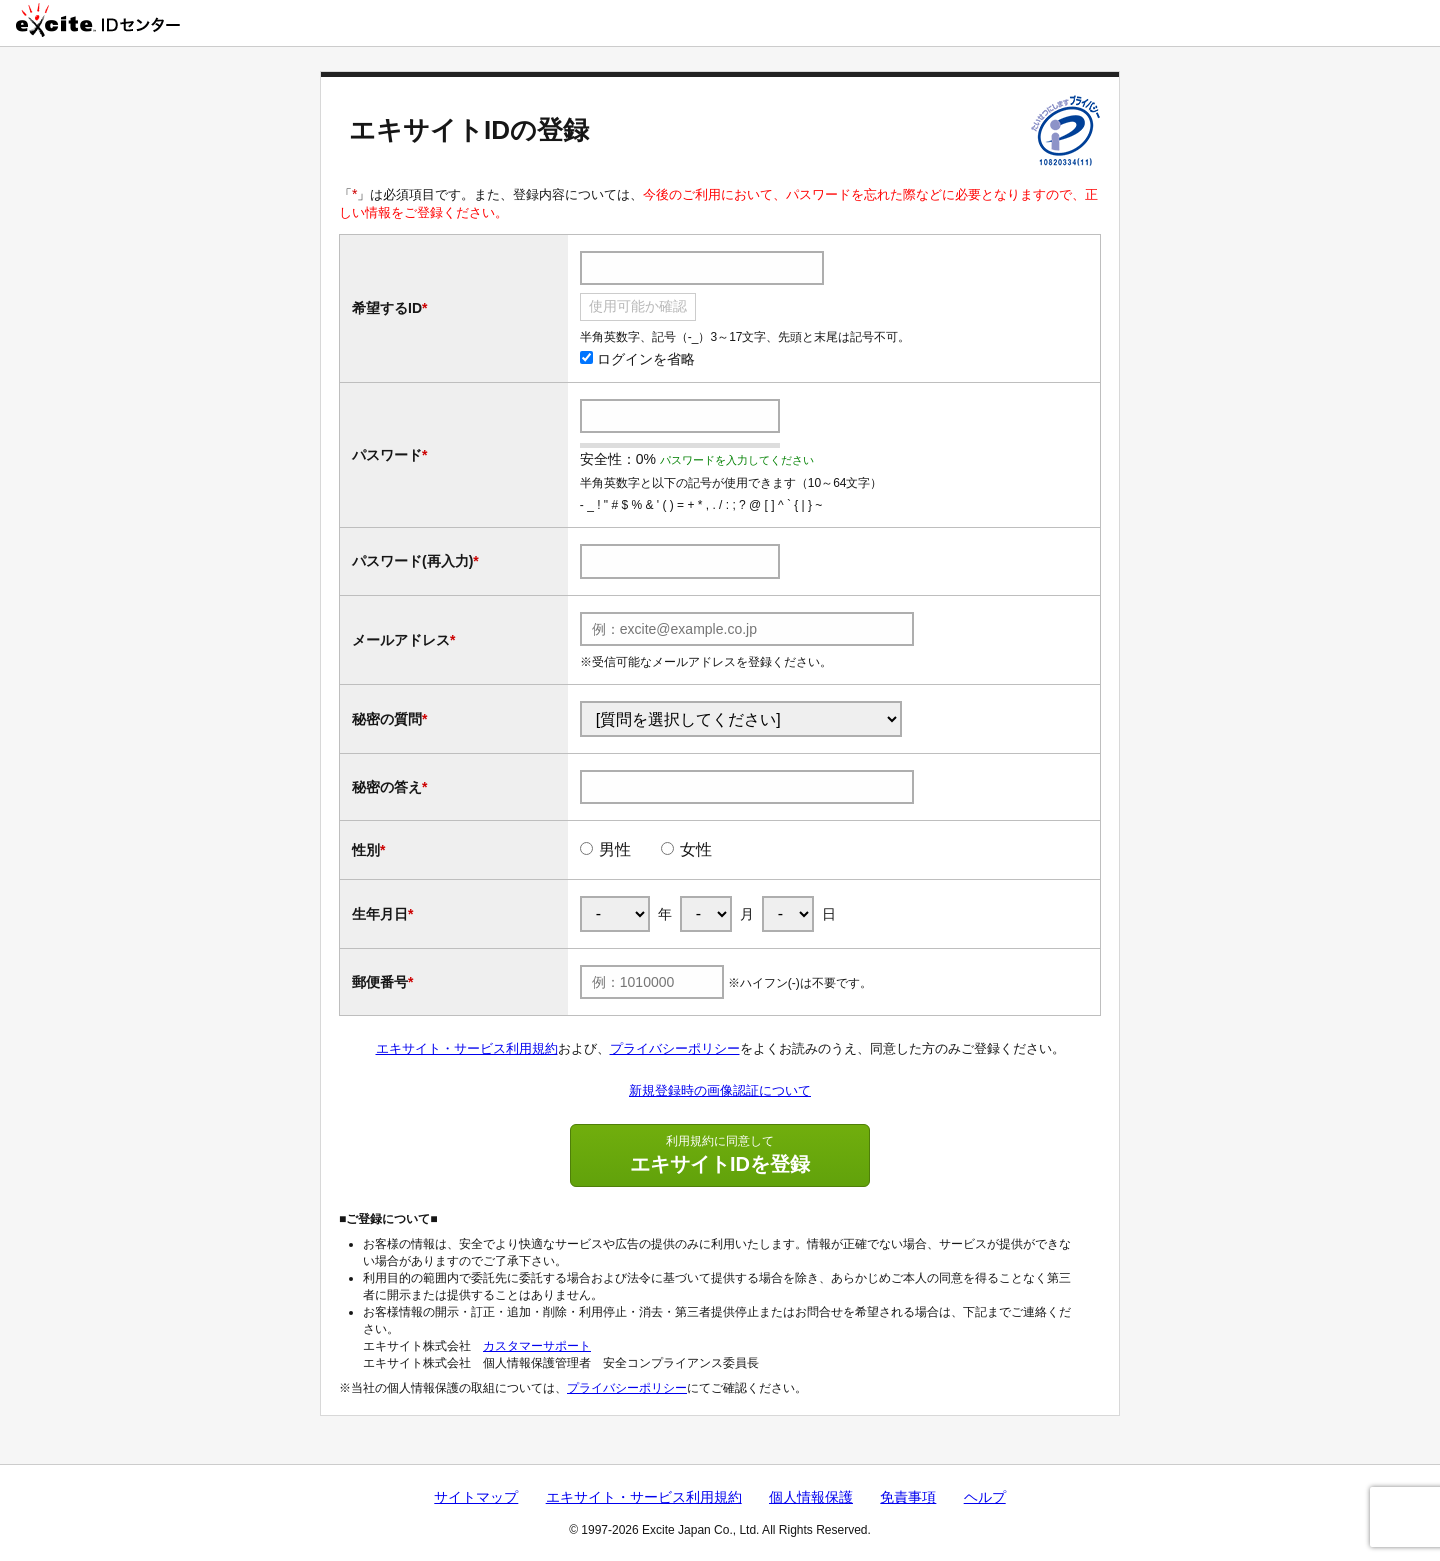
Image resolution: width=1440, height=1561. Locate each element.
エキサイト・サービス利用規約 (467, 1048)
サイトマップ (476, 1497)
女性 (696, 849)
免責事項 (908, 1497)
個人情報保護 (811, 1497)
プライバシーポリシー (675, 1048)
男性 (615, 849)
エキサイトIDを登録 (720, 1154)
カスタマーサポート (537, 1346)
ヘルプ (985, 1497)
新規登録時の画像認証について (720, 1090)
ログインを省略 (637, 359)
